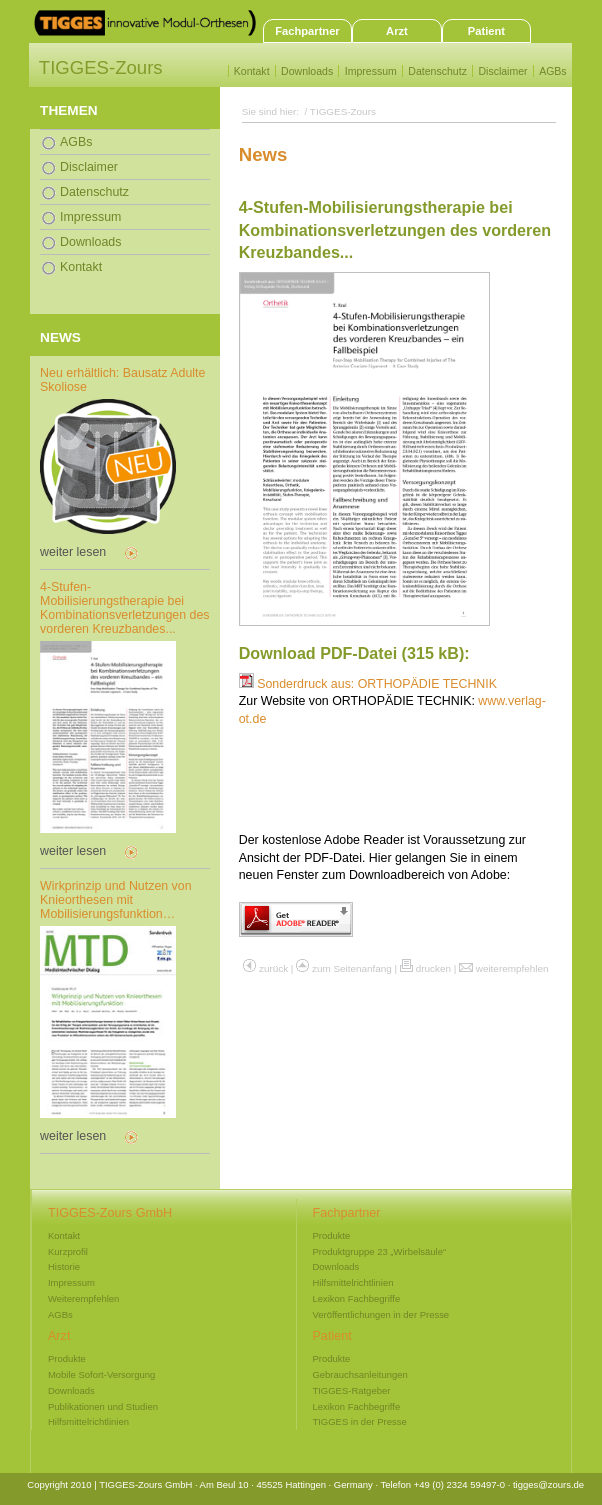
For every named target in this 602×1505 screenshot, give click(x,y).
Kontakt (252, 71)
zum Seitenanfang (352, 968)
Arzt (397, 31)
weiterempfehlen (512, 968)
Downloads (307, 71)
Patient (486, 31)
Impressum (371, 71)
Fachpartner (307, 31)
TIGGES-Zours (101, 67)
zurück (273, 968)
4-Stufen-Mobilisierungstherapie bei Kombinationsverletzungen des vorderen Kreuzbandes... (124, 608)
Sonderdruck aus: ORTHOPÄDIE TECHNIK (368, 684)
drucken (433, 968)
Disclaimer (502, 71)
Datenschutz (437, 71)
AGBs (553, 71)
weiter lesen (73, 552)
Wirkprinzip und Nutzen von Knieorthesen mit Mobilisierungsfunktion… (116, 900)
